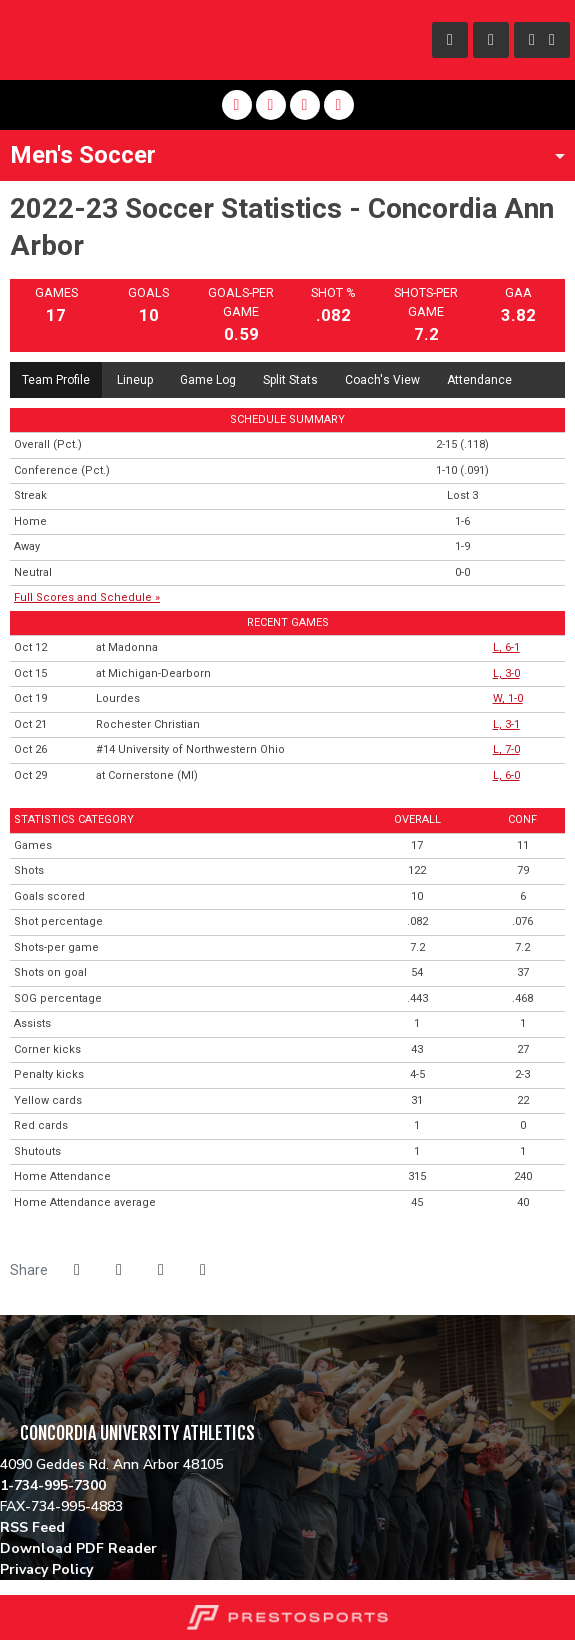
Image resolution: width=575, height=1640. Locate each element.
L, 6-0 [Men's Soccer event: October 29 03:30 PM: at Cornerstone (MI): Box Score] (506, 775)
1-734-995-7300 (53, 1485)
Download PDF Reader (78, 1548)
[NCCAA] (0, 1409)
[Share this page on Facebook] (77, 1270)
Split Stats (290, 380)
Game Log (208, 380)
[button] (203, 1270)
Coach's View (382, 380)
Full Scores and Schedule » (87, 597)
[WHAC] (0, 1388)
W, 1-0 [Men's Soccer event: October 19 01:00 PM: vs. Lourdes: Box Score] (508, 698)
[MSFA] (0, 1346)
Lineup (135, 380)
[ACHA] (0, 1367)
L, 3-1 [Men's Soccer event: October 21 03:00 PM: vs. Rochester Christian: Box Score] (506, 724)
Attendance (479, 380)
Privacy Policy (46, 1569)
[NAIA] (0, 1325)
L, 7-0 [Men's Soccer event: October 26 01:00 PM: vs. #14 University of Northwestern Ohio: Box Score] (506, 749)
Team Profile (56, 380)
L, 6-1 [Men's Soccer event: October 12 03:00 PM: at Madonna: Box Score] (506, 647)
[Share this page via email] (161, 1270)
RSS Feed (32, 1527)
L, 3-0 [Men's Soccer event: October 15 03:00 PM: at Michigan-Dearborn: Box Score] (506, 673)
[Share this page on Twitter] (119, 1270)
